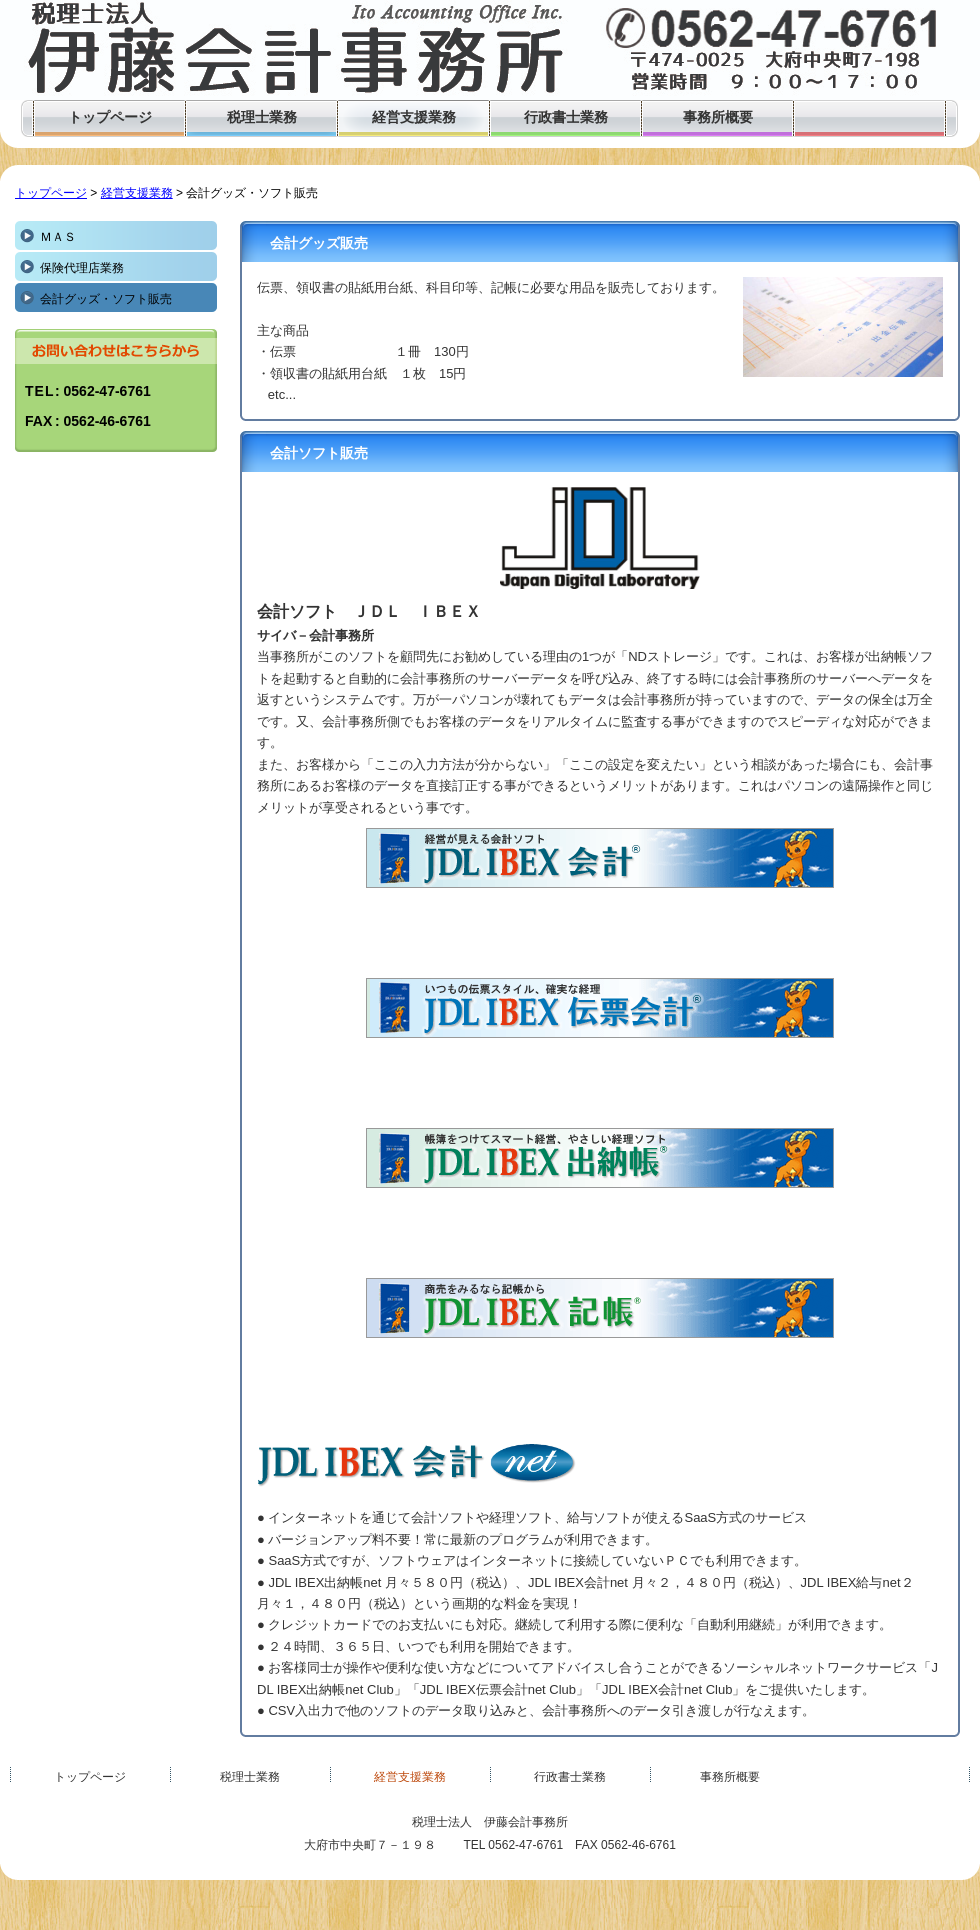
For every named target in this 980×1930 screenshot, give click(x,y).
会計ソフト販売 (319, 453)
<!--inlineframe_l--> (600, 903)
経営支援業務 (137, 193)
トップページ (51, 193)
